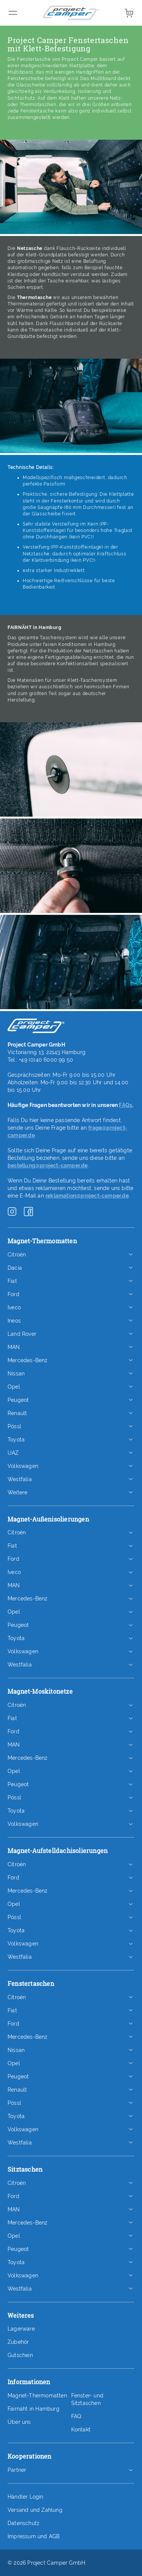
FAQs (125, 1105)
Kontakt (81, 2429)
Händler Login (26, 2497)
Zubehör (18, 2342)
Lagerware (21, 2329)
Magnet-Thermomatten (37, 2396)
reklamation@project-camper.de (87, 1196)
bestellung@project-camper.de (48, 1165)
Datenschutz (23, 2523)
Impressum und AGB (33, 2536)
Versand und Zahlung (35, 2510)
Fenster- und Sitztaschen (87, 2399)
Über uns (19, 2422)
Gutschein (20, 2355)
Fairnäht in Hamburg (33, 2409)
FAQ (76, 2416)
